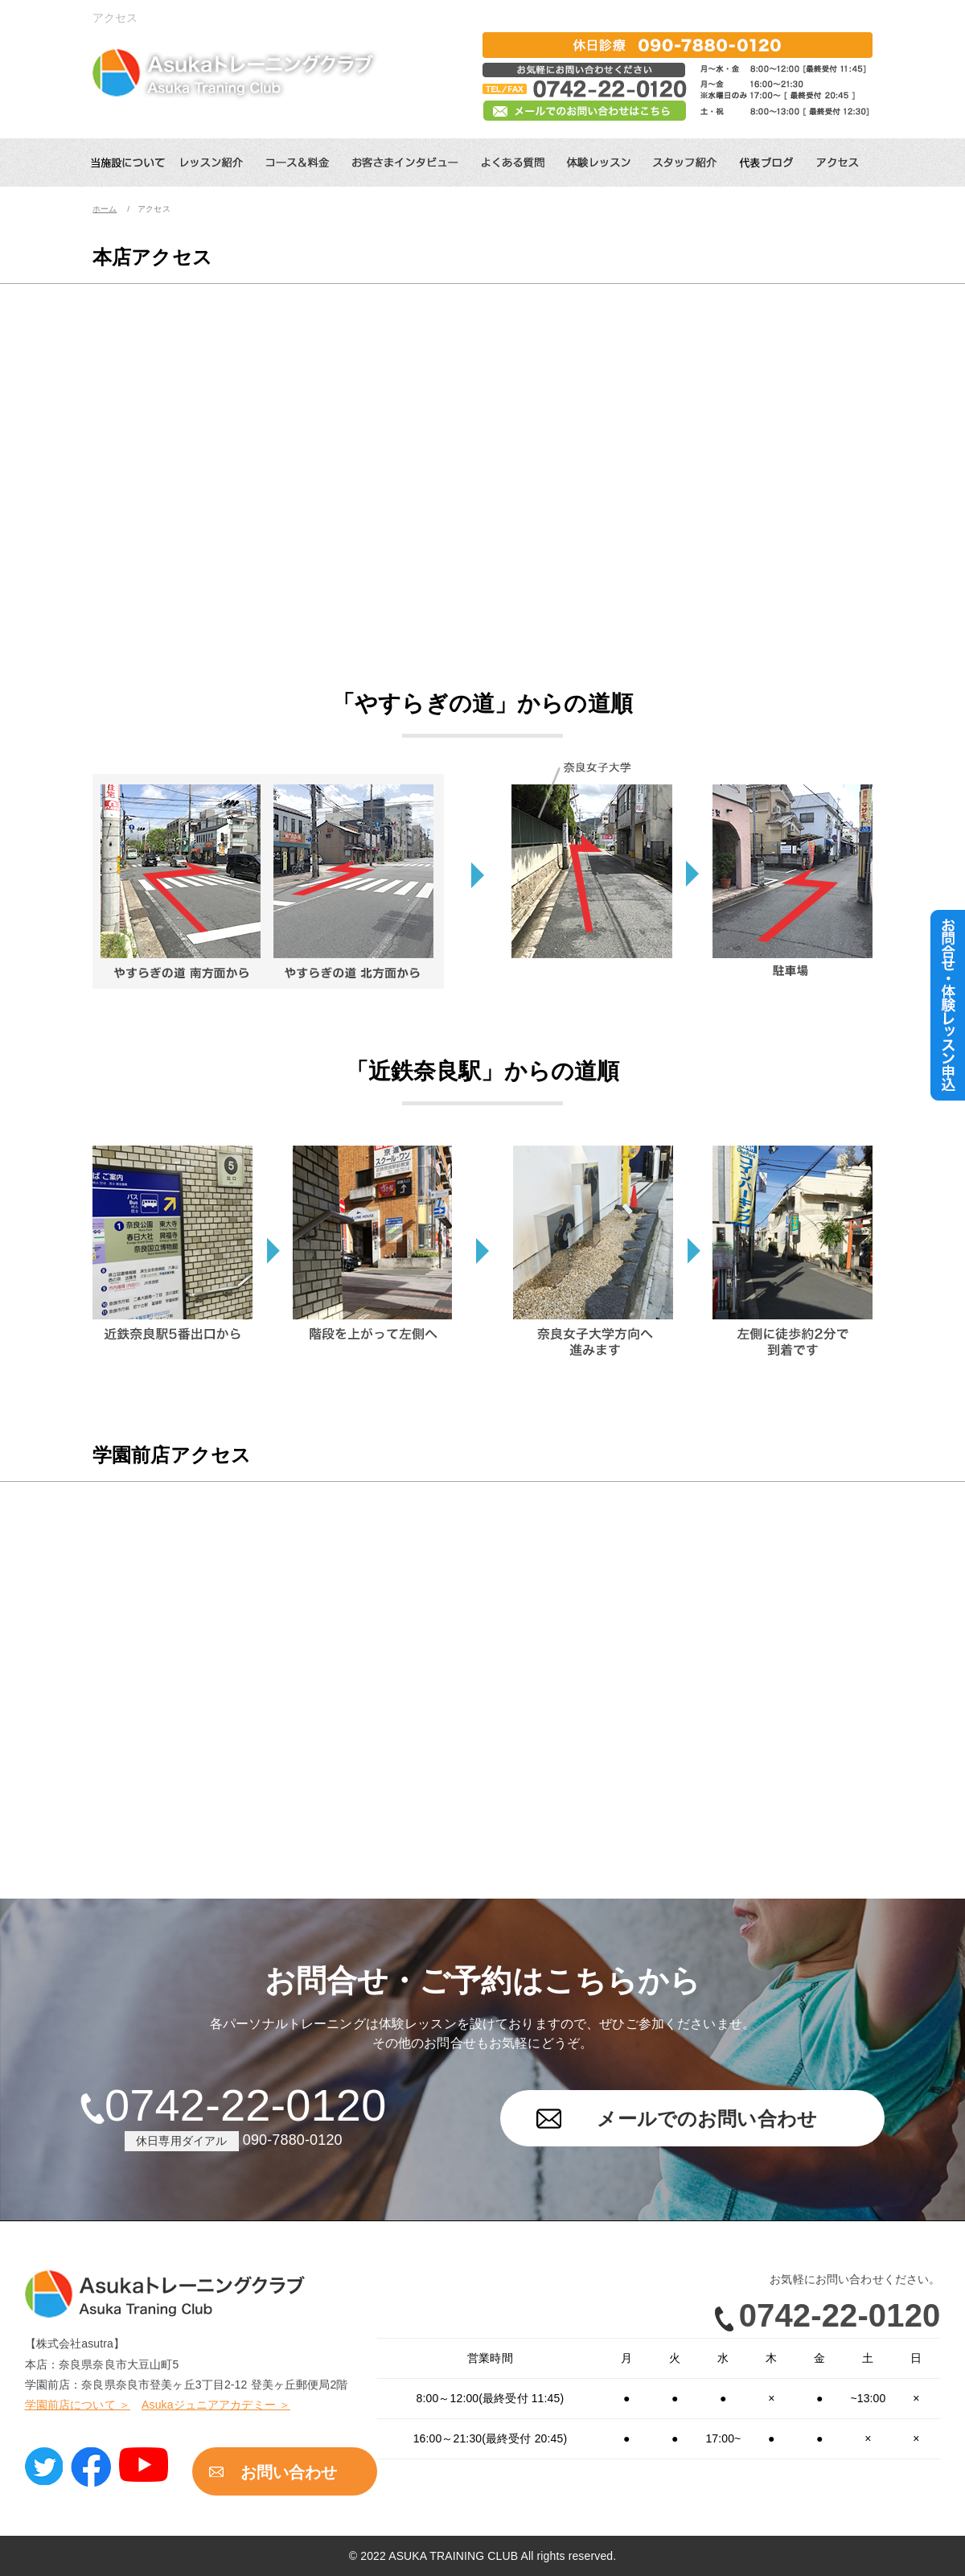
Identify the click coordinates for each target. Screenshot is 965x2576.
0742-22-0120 (245, 2105)
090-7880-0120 (293, 2140)
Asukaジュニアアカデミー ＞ (216, 2404)
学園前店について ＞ (77, 2404)
